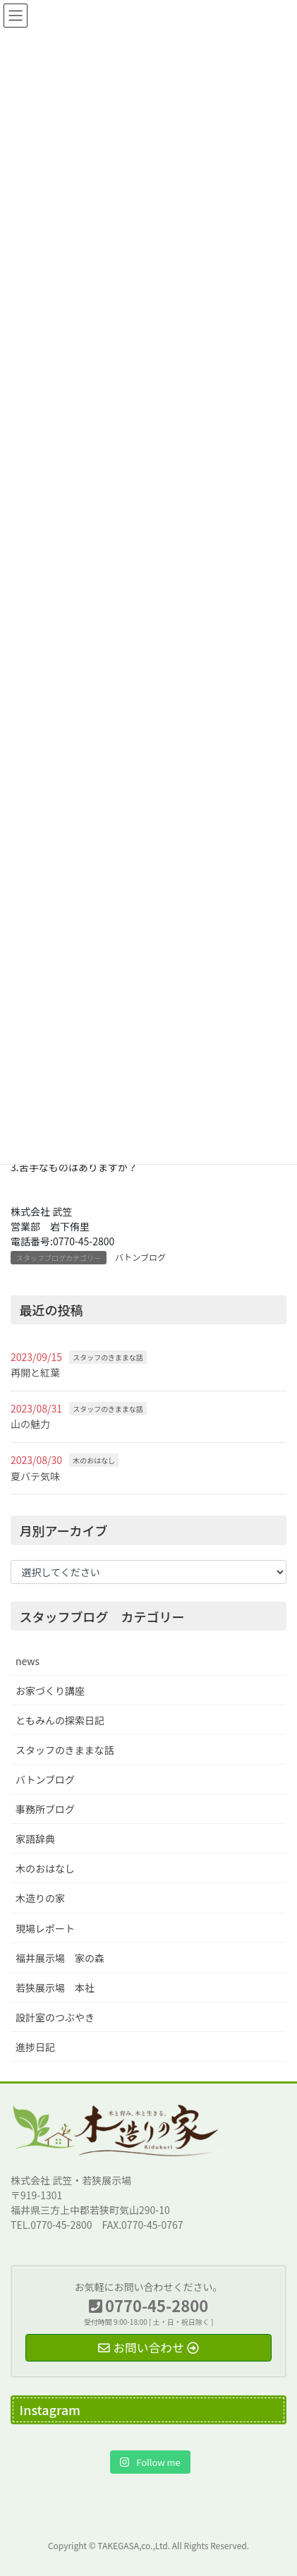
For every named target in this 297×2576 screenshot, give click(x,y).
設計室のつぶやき (55, 2017)
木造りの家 (40, 1898)
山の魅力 (30, 1424)
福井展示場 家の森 (60, 1958)
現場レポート (45, 1928)
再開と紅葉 (35, 1372)
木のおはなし (94, 1460)
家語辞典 (35, 1839)
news (28, 1661)
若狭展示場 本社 (55, 1988)
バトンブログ (140, 1257)
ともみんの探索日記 (60, 1720)
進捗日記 (35, 2047)
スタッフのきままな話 (108, 1357)
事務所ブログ (45, 1809)
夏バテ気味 (35, 1476)
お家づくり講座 (50, 1690)
